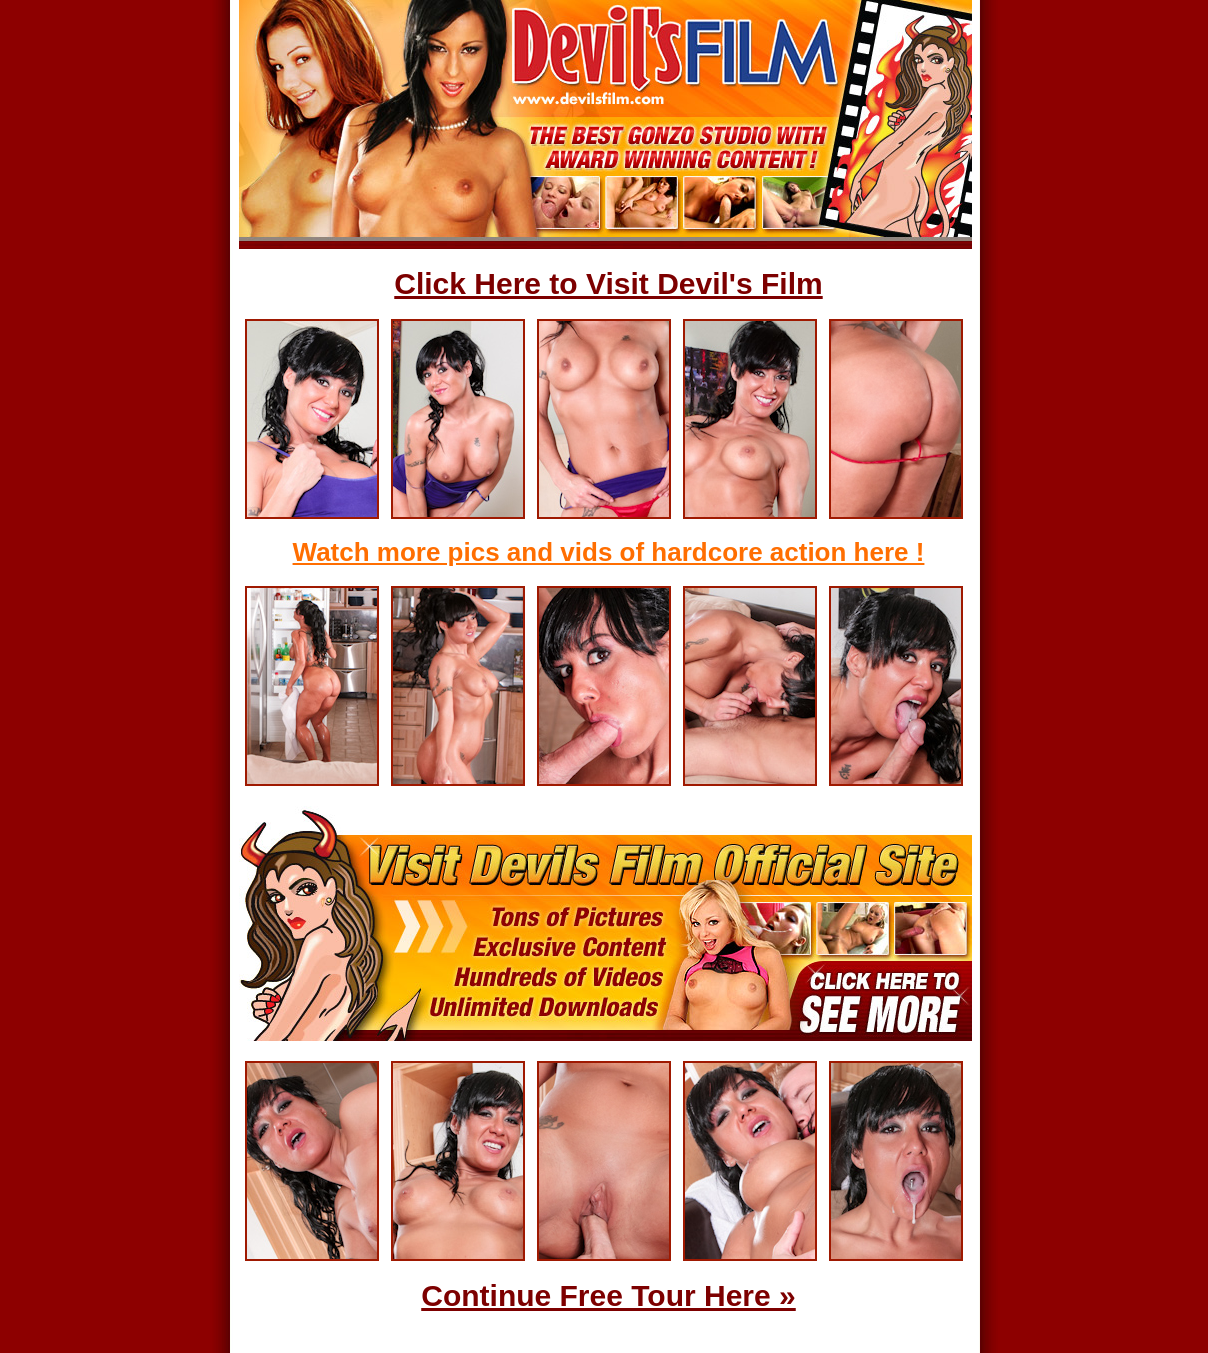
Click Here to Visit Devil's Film (608, 283)
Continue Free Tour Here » (608, 1295)
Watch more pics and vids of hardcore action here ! (609, 552)
